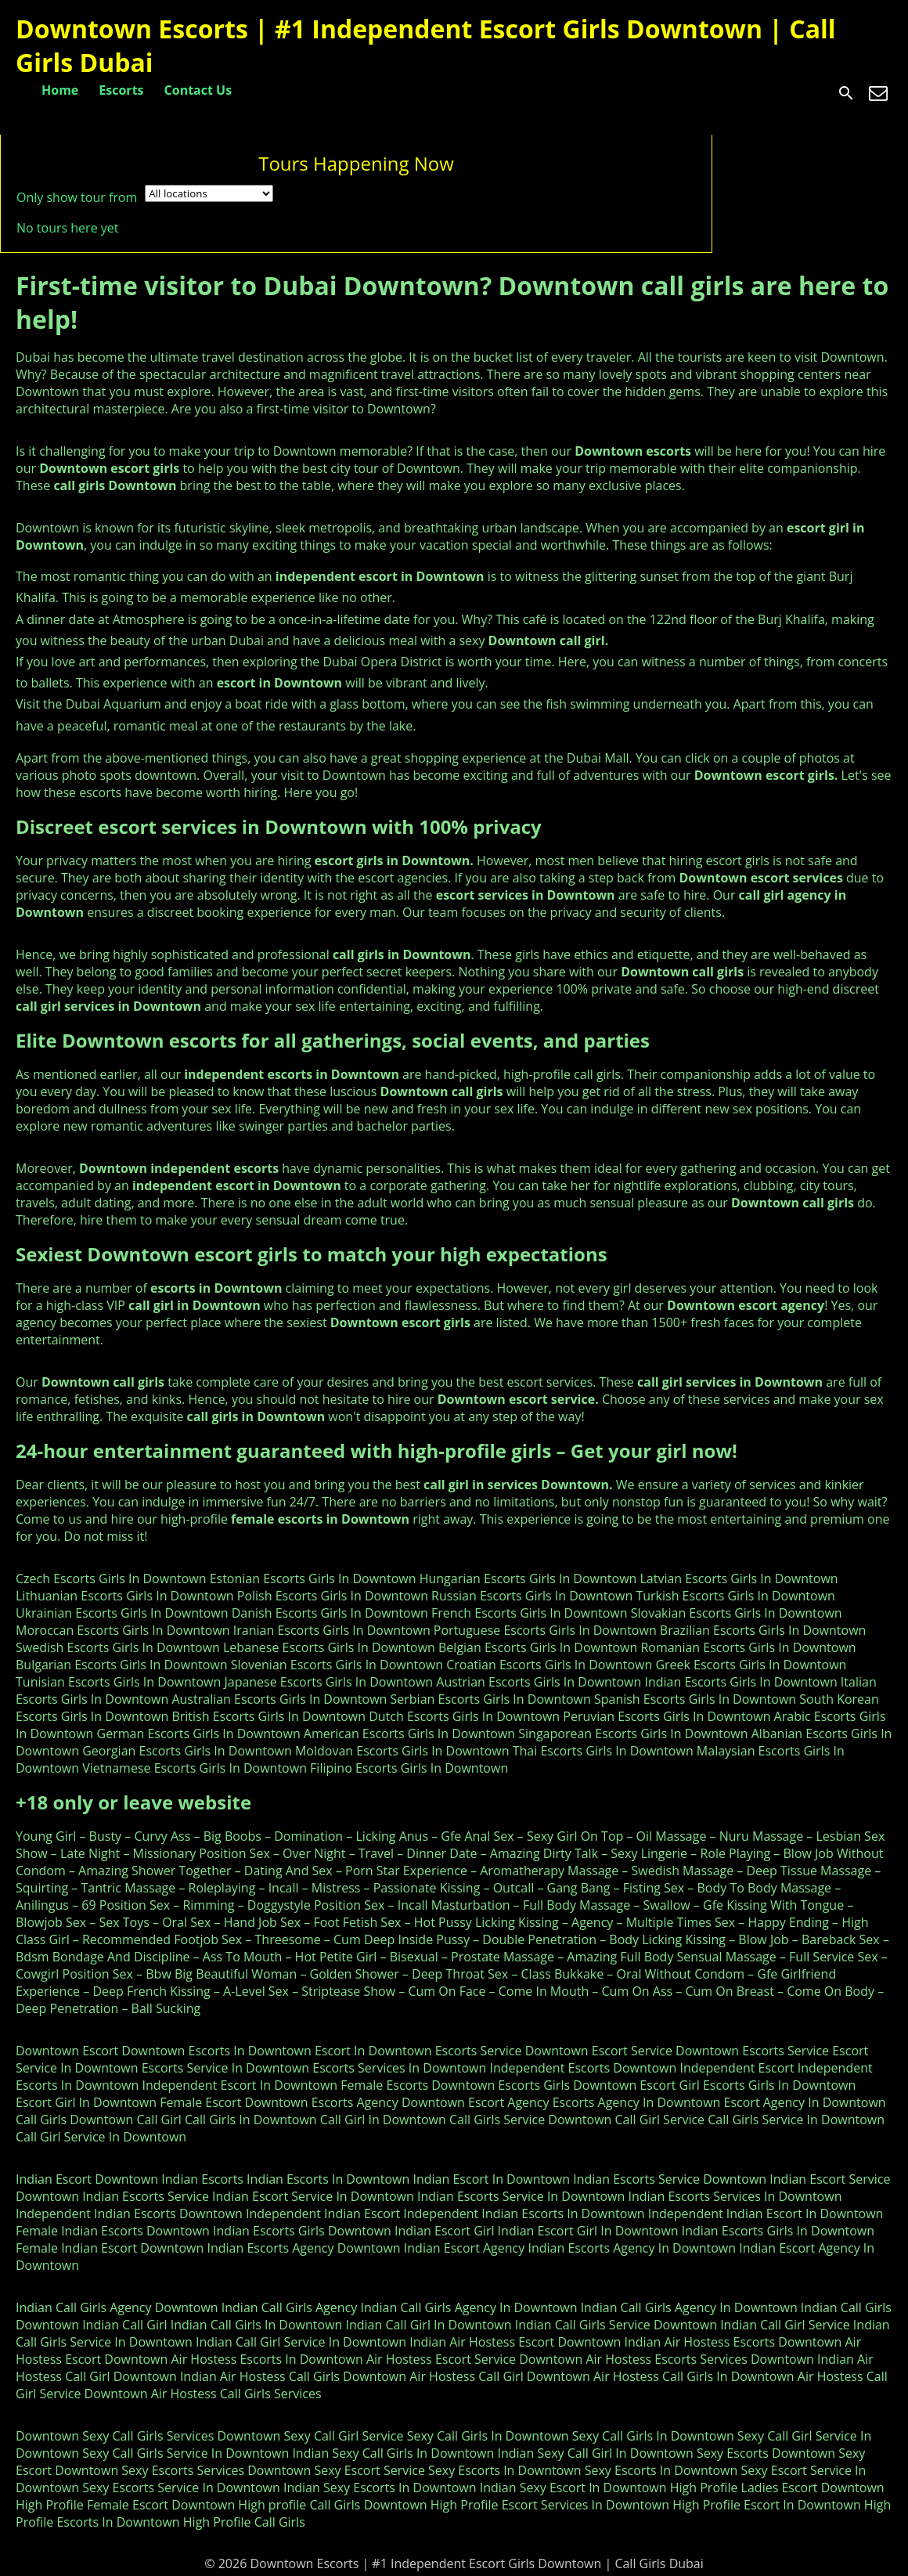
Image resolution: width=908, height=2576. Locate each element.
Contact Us (198, 90)
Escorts (121, 90)
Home (59, 90)
